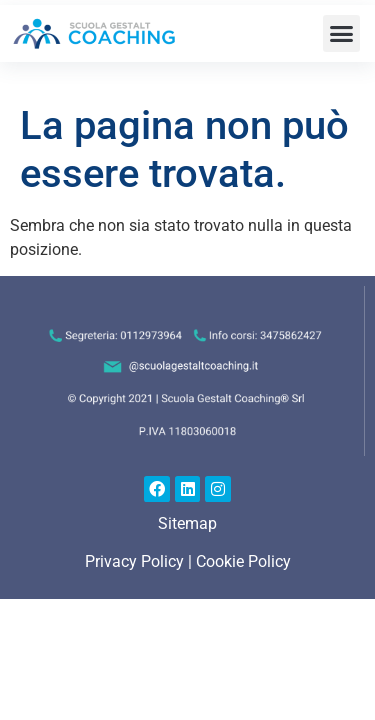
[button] (342, 34)
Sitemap (187, 523)
